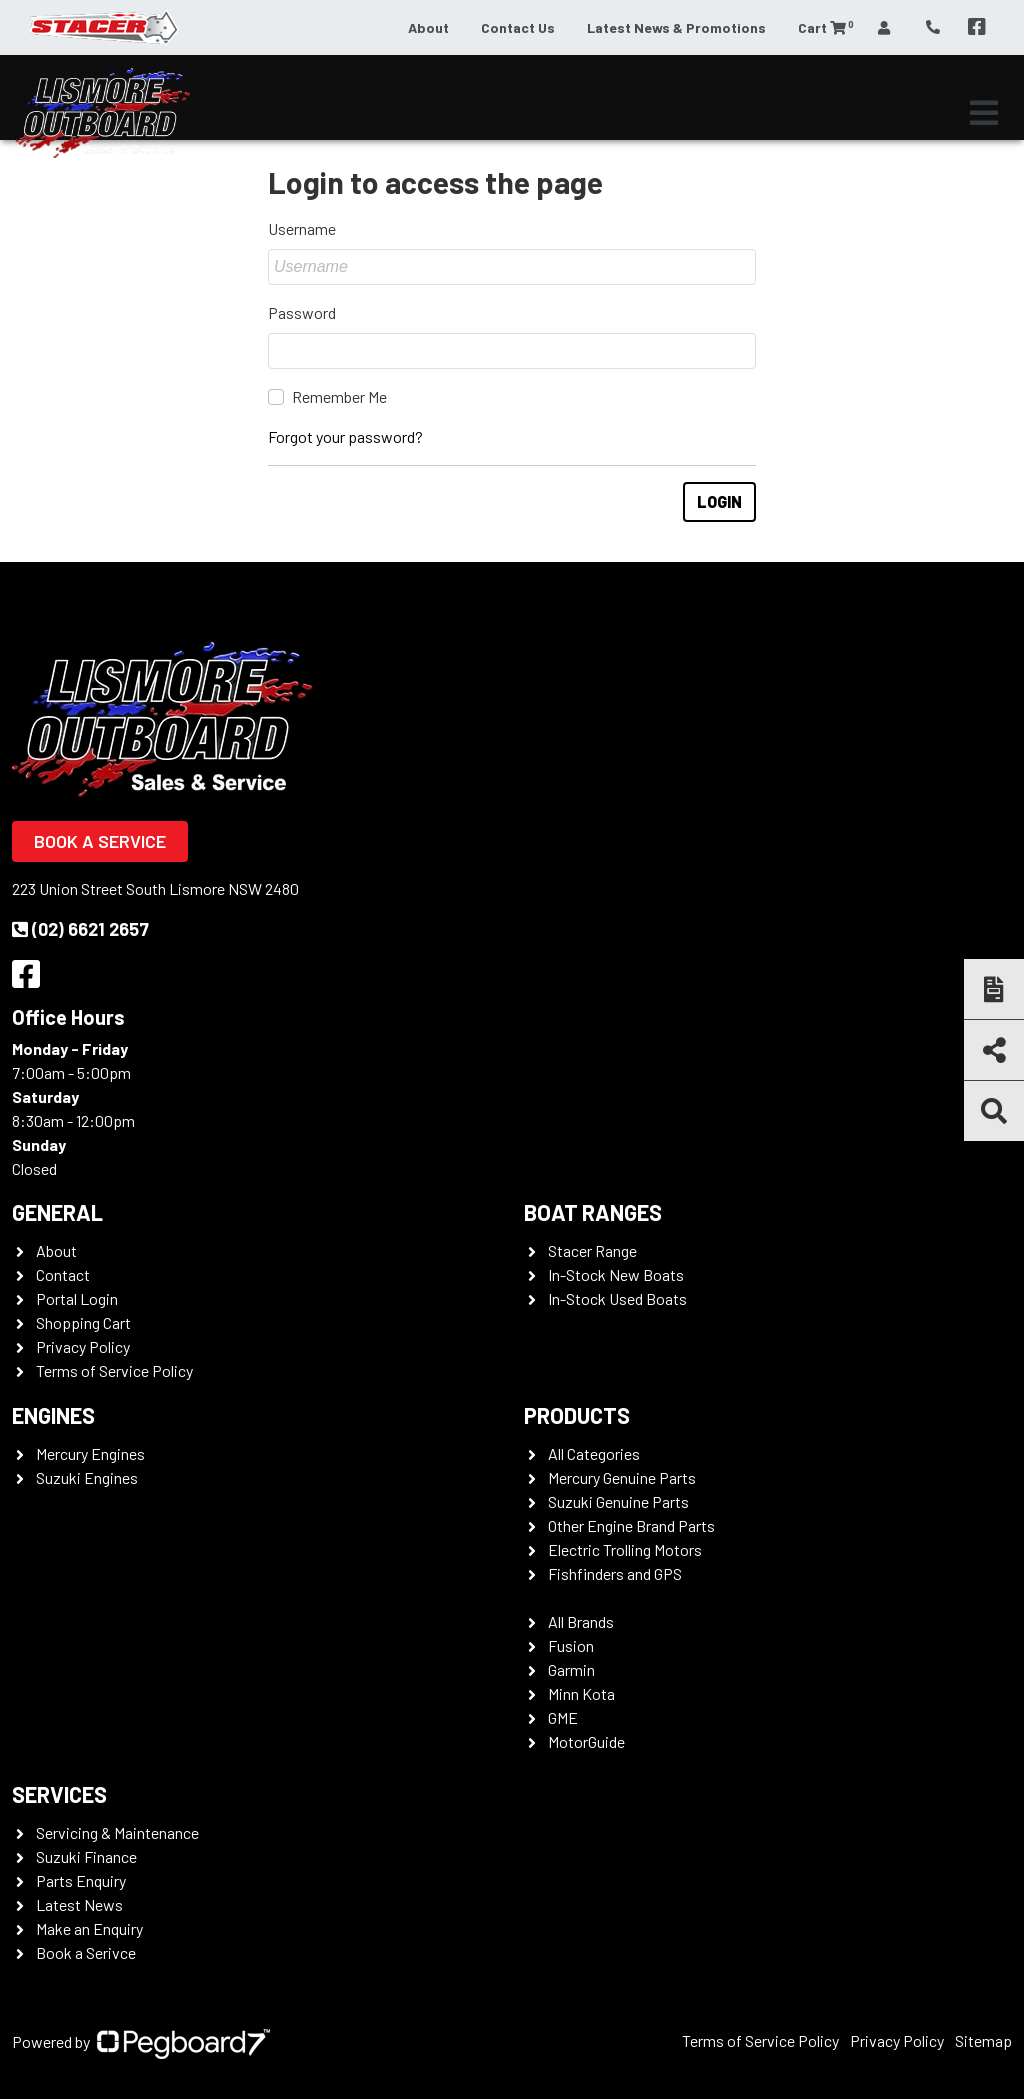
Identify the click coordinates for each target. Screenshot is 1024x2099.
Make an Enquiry (89, 1928)
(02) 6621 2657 (80, 929)
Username (302, 228)
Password (302, 312)
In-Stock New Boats (616, 1274)
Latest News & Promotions (676, 27)
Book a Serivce (86, 1952)
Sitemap (983, 2040)
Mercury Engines (90, 1453)
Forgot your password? (345, 436)
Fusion (571, 1645)
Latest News (79, 1904)
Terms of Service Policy (114, 1370)
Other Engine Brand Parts (631, 1525)
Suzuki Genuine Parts (618, 1501)
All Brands (581, 1621)
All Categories (594, 1453)
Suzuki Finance (86, 1856)
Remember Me (339, 396)
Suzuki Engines (87, 1477)
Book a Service (100, 841)
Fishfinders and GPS (615, 1573)
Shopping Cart (83, 1322)
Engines (53, 1415)
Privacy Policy (83, 1346)
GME (563, 1717)
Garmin (571, 1669)
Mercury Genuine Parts (622, 1477)
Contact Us (518, 27)
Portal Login (77, 1298)
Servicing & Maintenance (117, 1832)
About (428, 27)
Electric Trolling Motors (625, 1549)
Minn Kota (581, 1693)
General (57, 1212)
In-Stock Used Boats (617, 1298)
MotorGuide (586, 1741)
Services (59, 1794)
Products (577, 1415)
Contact (63, 1274)
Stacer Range (592, 1250)
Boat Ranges (593, 1212)
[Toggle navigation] (984, 113)
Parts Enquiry (81, 1880)
